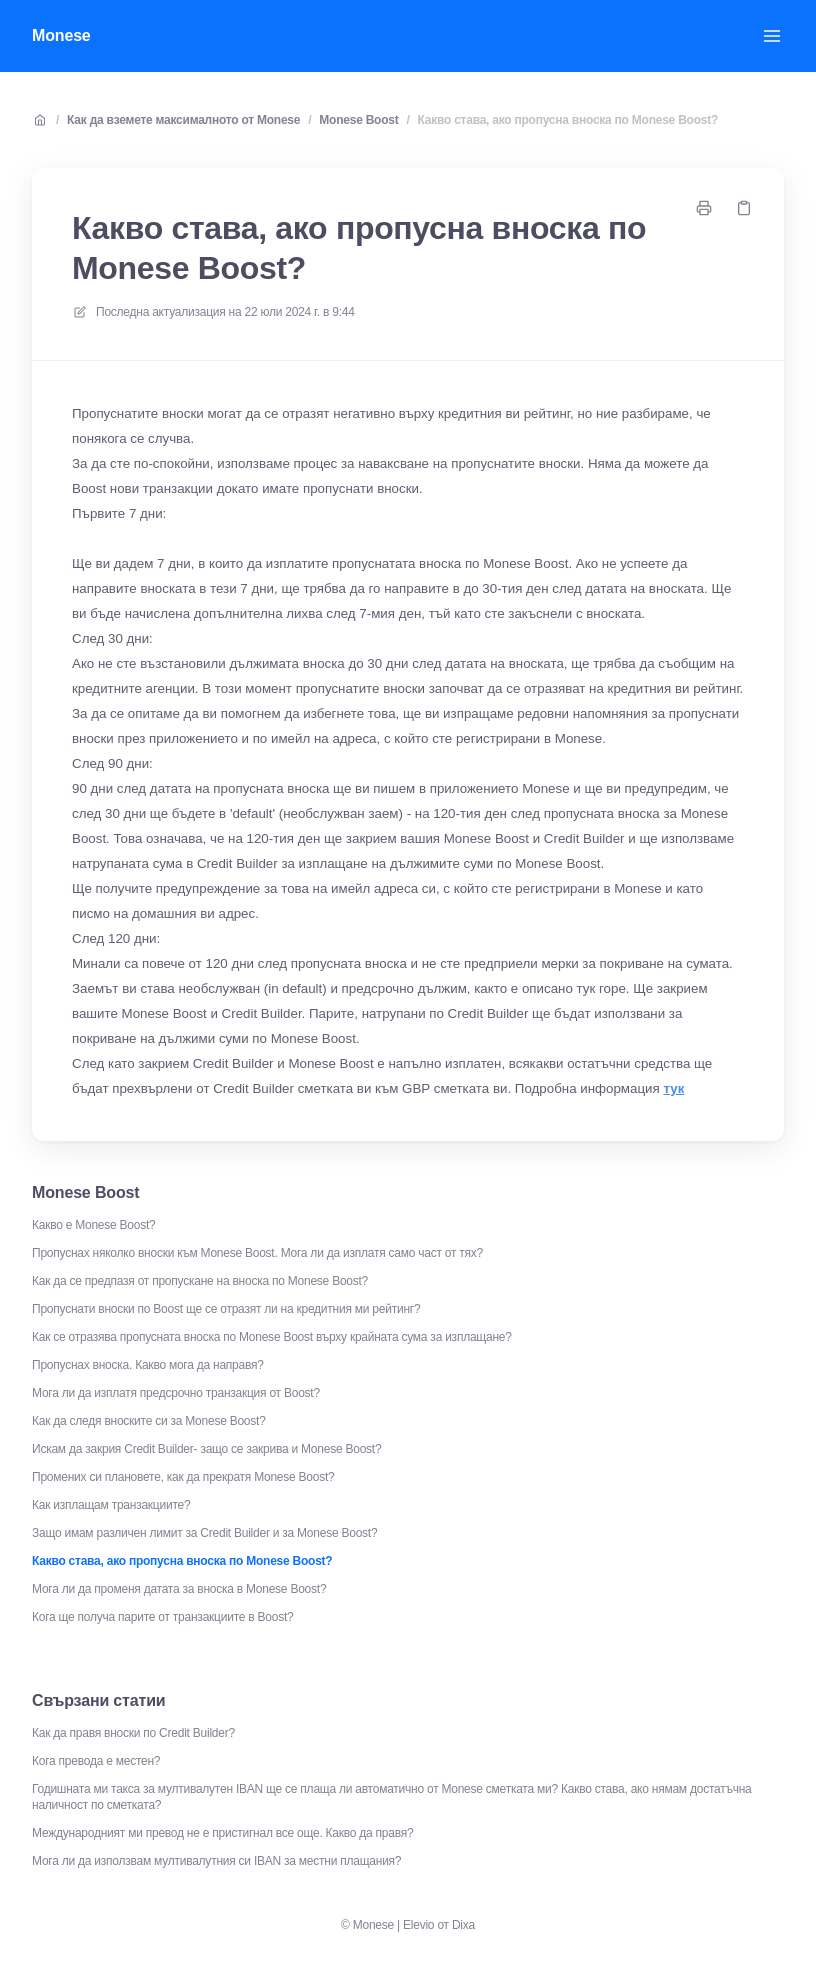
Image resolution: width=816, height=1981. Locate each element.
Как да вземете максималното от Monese (183, 120)
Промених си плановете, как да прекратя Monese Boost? (183, 1477)
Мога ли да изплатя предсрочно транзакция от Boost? (176, 1393)
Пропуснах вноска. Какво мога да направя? (148, 1365)
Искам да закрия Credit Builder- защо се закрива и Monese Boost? (206, 1449)
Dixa (463, 1925)
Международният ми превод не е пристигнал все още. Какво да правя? (222, 1833)
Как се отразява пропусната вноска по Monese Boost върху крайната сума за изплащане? (272, 1337)
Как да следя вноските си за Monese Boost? (149, 1421)
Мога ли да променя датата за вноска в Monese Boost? (179, 1589)
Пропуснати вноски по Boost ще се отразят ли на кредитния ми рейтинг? (226, 1309)
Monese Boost (358, 120)
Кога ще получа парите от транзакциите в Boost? (162, 1617)
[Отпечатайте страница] (704, 208)
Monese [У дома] (61, 35)
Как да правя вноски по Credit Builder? (133, 1733)
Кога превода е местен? (96, 1761)
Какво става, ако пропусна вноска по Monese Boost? (568, 120)
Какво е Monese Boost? (94, 1225)
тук (673, 1088)
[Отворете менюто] (772, 36)
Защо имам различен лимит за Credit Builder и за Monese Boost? (204, 1533)
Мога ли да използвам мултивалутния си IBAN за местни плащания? (216, 1861)
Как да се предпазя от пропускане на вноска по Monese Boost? (200, 1281)
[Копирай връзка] (744, 208)
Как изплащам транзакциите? (111, 1505)
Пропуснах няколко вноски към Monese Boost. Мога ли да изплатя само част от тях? (257, 1253)
